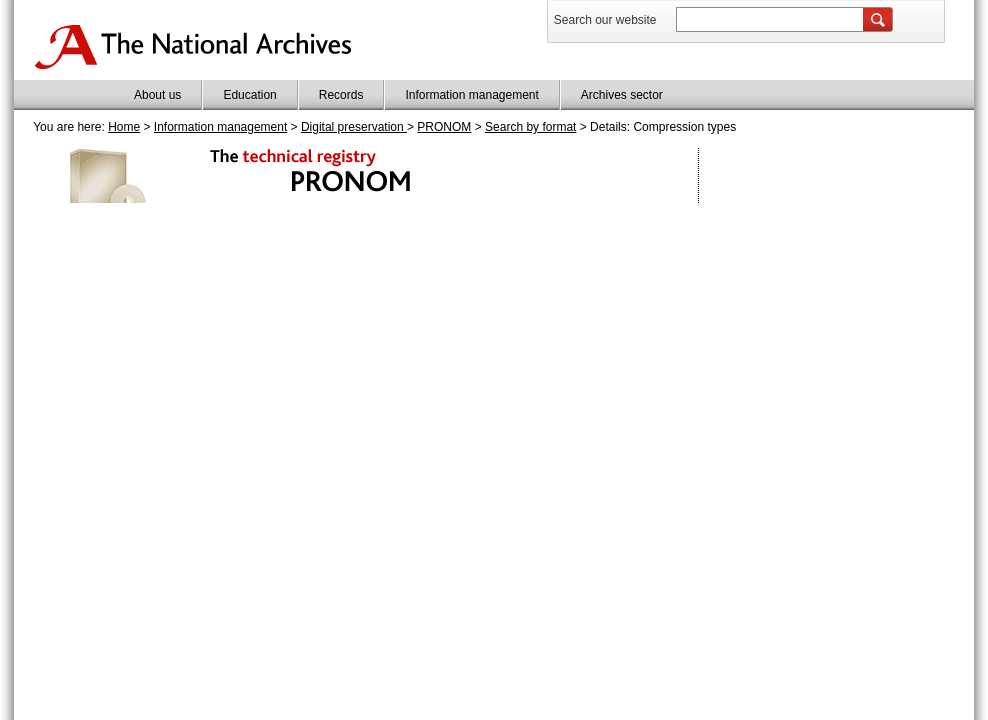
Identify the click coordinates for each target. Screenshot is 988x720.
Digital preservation (354, 127)
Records (341, 95)
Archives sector (622, 95)
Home (124, 127)
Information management (471, 95)
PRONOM (444, 127)
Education (249, 95)
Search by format (530, 127)
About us (157, 95)
